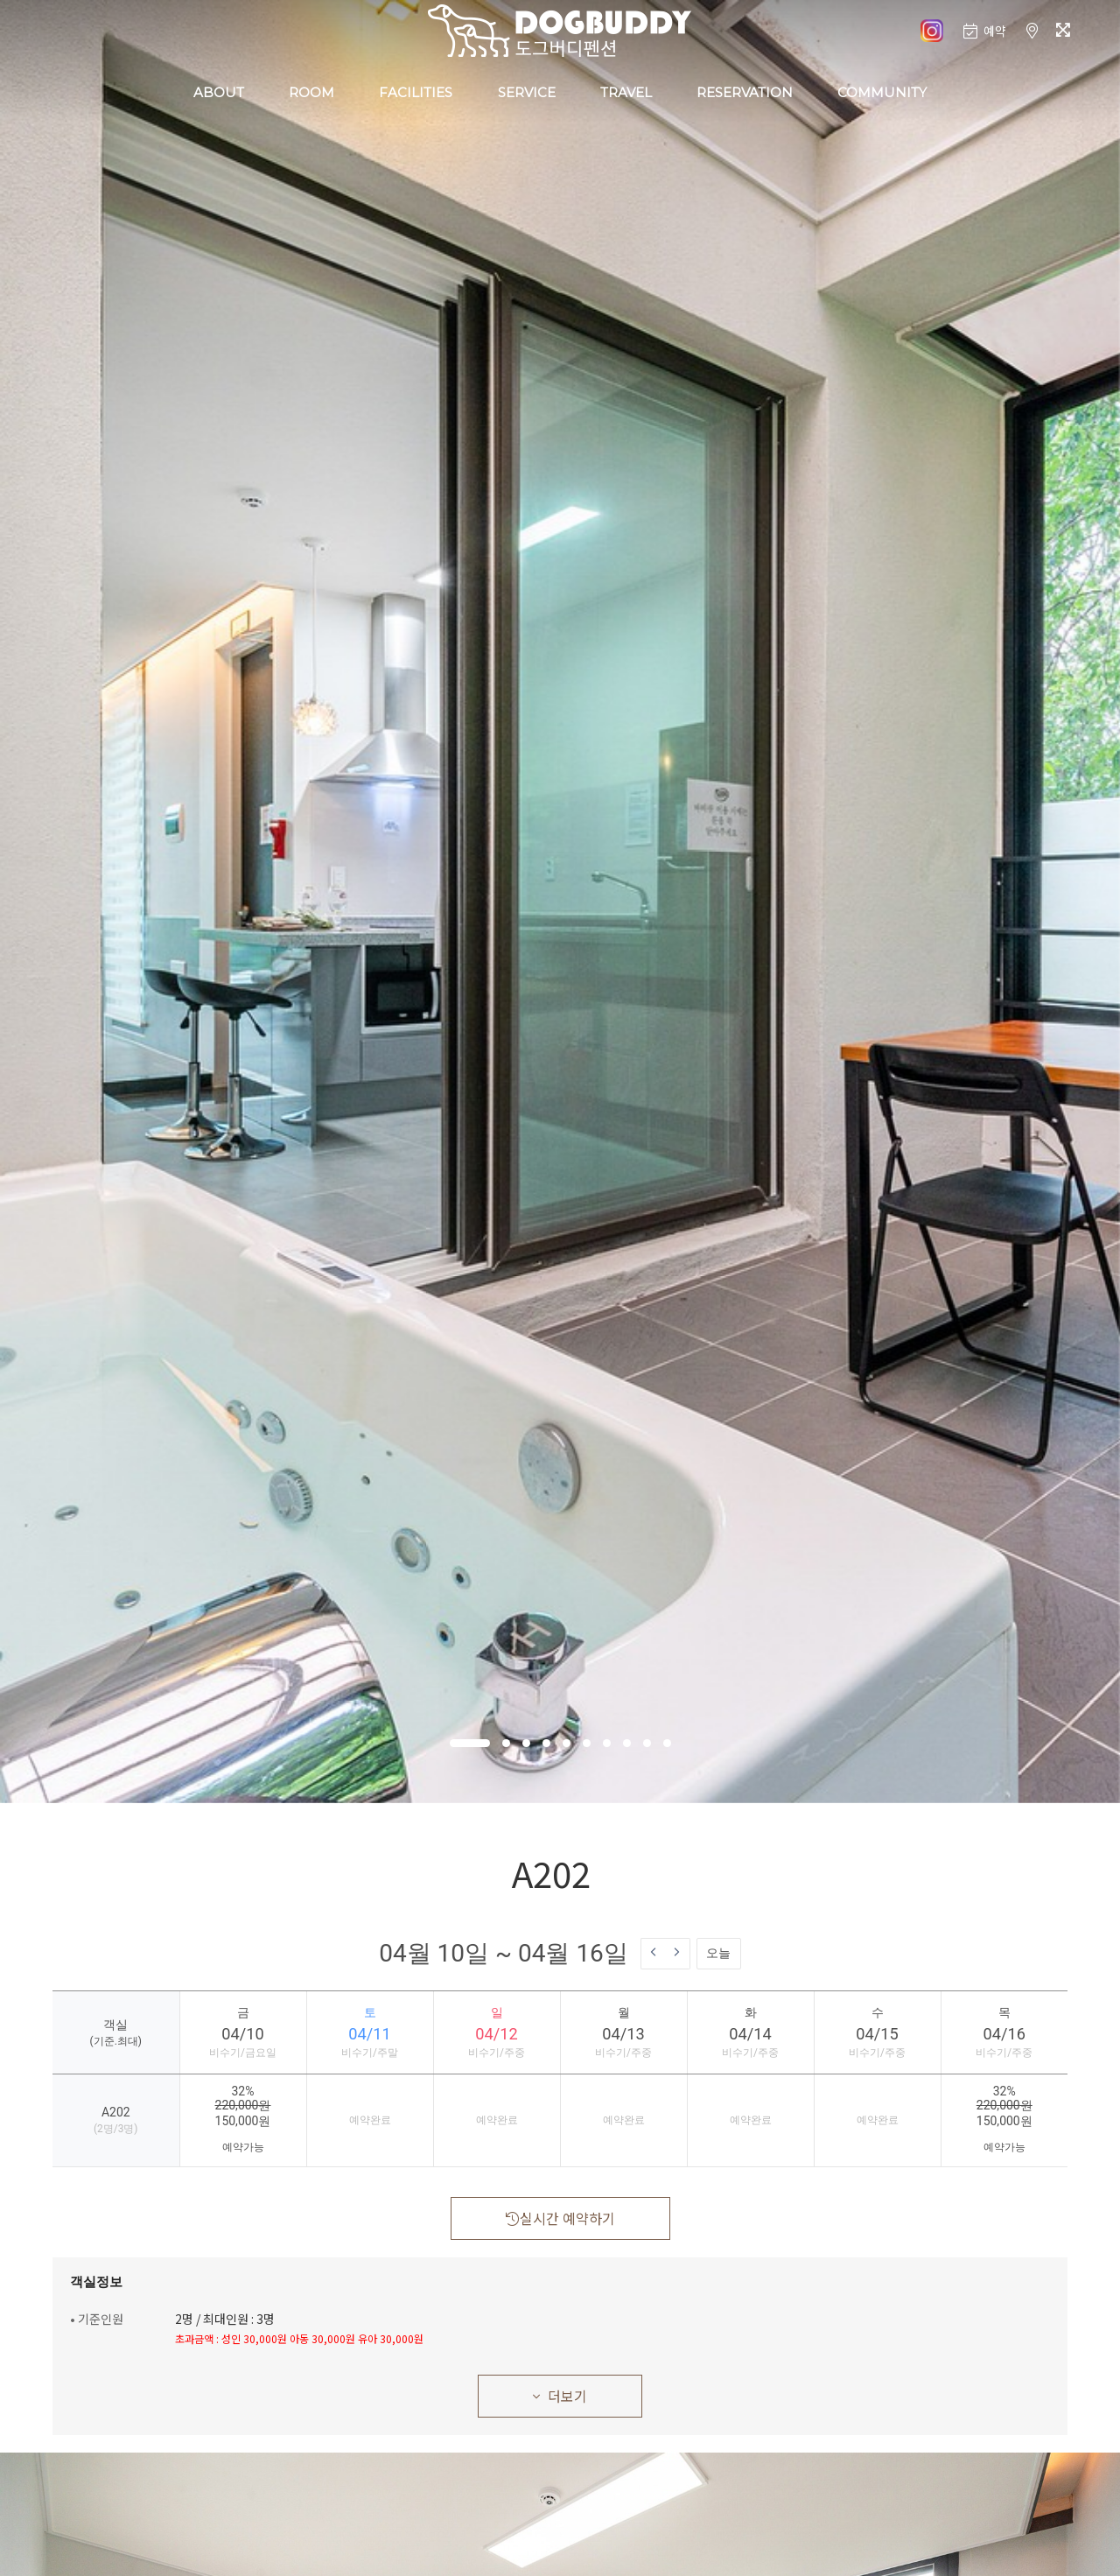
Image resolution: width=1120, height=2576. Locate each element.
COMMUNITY (882, 92)
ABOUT (218, 92)
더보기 (560, 2395)
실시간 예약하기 (560, 2218)
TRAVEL (626, 92)
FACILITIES (415, 92)
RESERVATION (744, 92)
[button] (470, 1743)
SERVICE (527, 92)
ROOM (311, 92)
